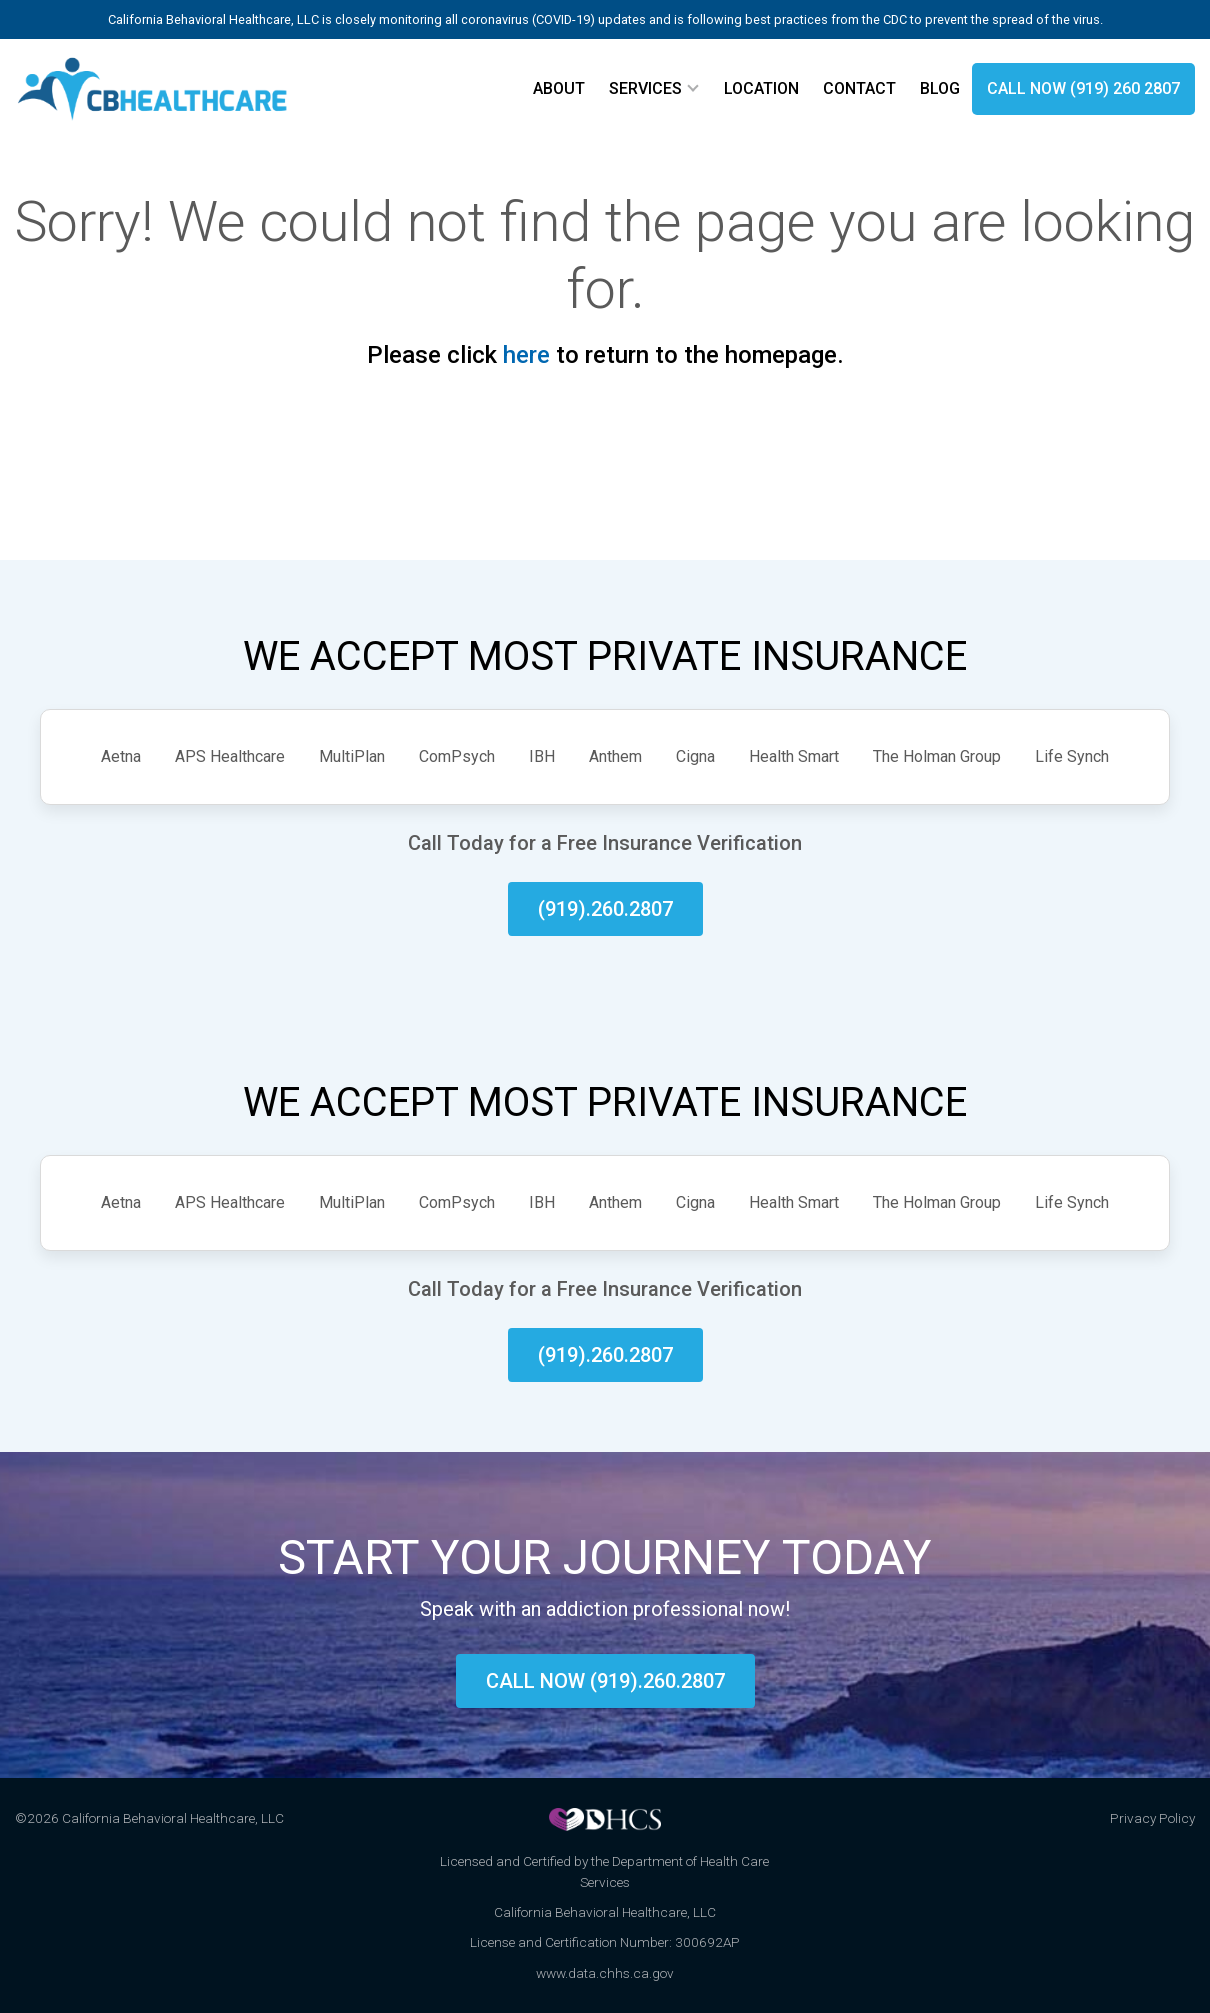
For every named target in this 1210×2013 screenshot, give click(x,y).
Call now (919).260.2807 (605, 1681)
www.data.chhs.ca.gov (605, 1973)
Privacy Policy (1152, 1818)
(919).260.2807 (605, 909)
